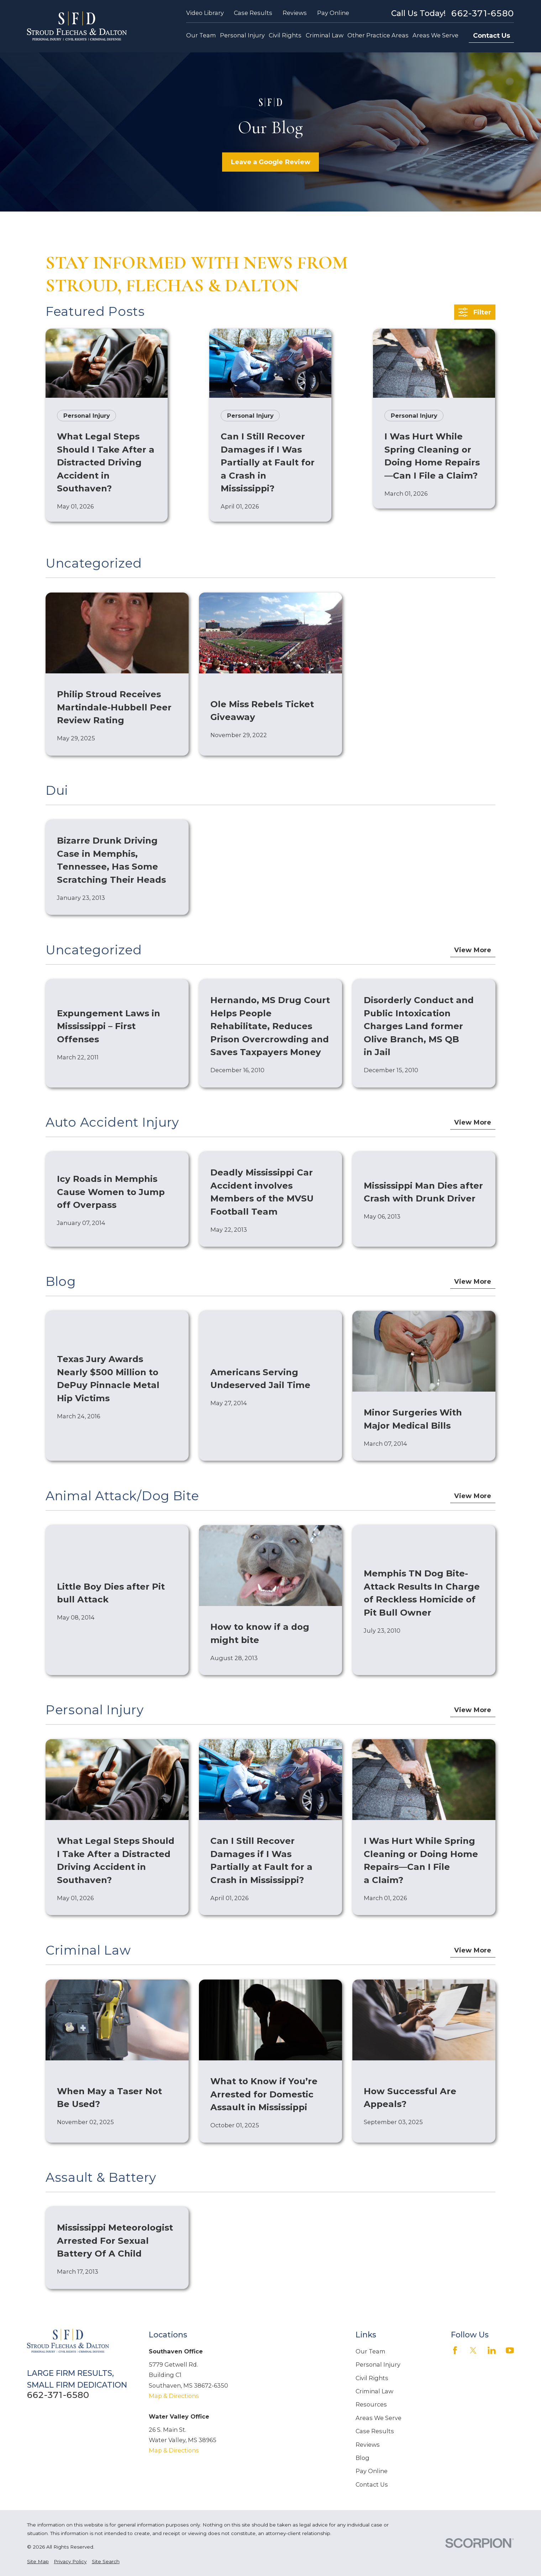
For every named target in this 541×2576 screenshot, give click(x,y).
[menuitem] (38, 2561)
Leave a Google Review (270, 162)
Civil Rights (372, 2378)
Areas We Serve (378, 2417)
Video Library (205, 12)
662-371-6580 (482, 13)
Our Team (370, 2351)
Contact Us (491, 35)
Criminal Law (374, 2391)
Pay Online (333, 12)
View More (473, 950)
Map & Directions (174, 2395)
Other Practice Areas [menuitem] (378, 35)
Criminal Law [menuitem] (324, 35)
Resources (371, 2404)
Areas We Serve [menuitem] (435, 35)
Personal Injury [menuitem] (242, 35)
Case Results (253, 12)
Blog (362, 2457)
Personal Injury (378, 2364)
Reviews (295, 12)
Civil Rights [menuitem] (285, 35)
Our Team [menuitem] (201, 35)
